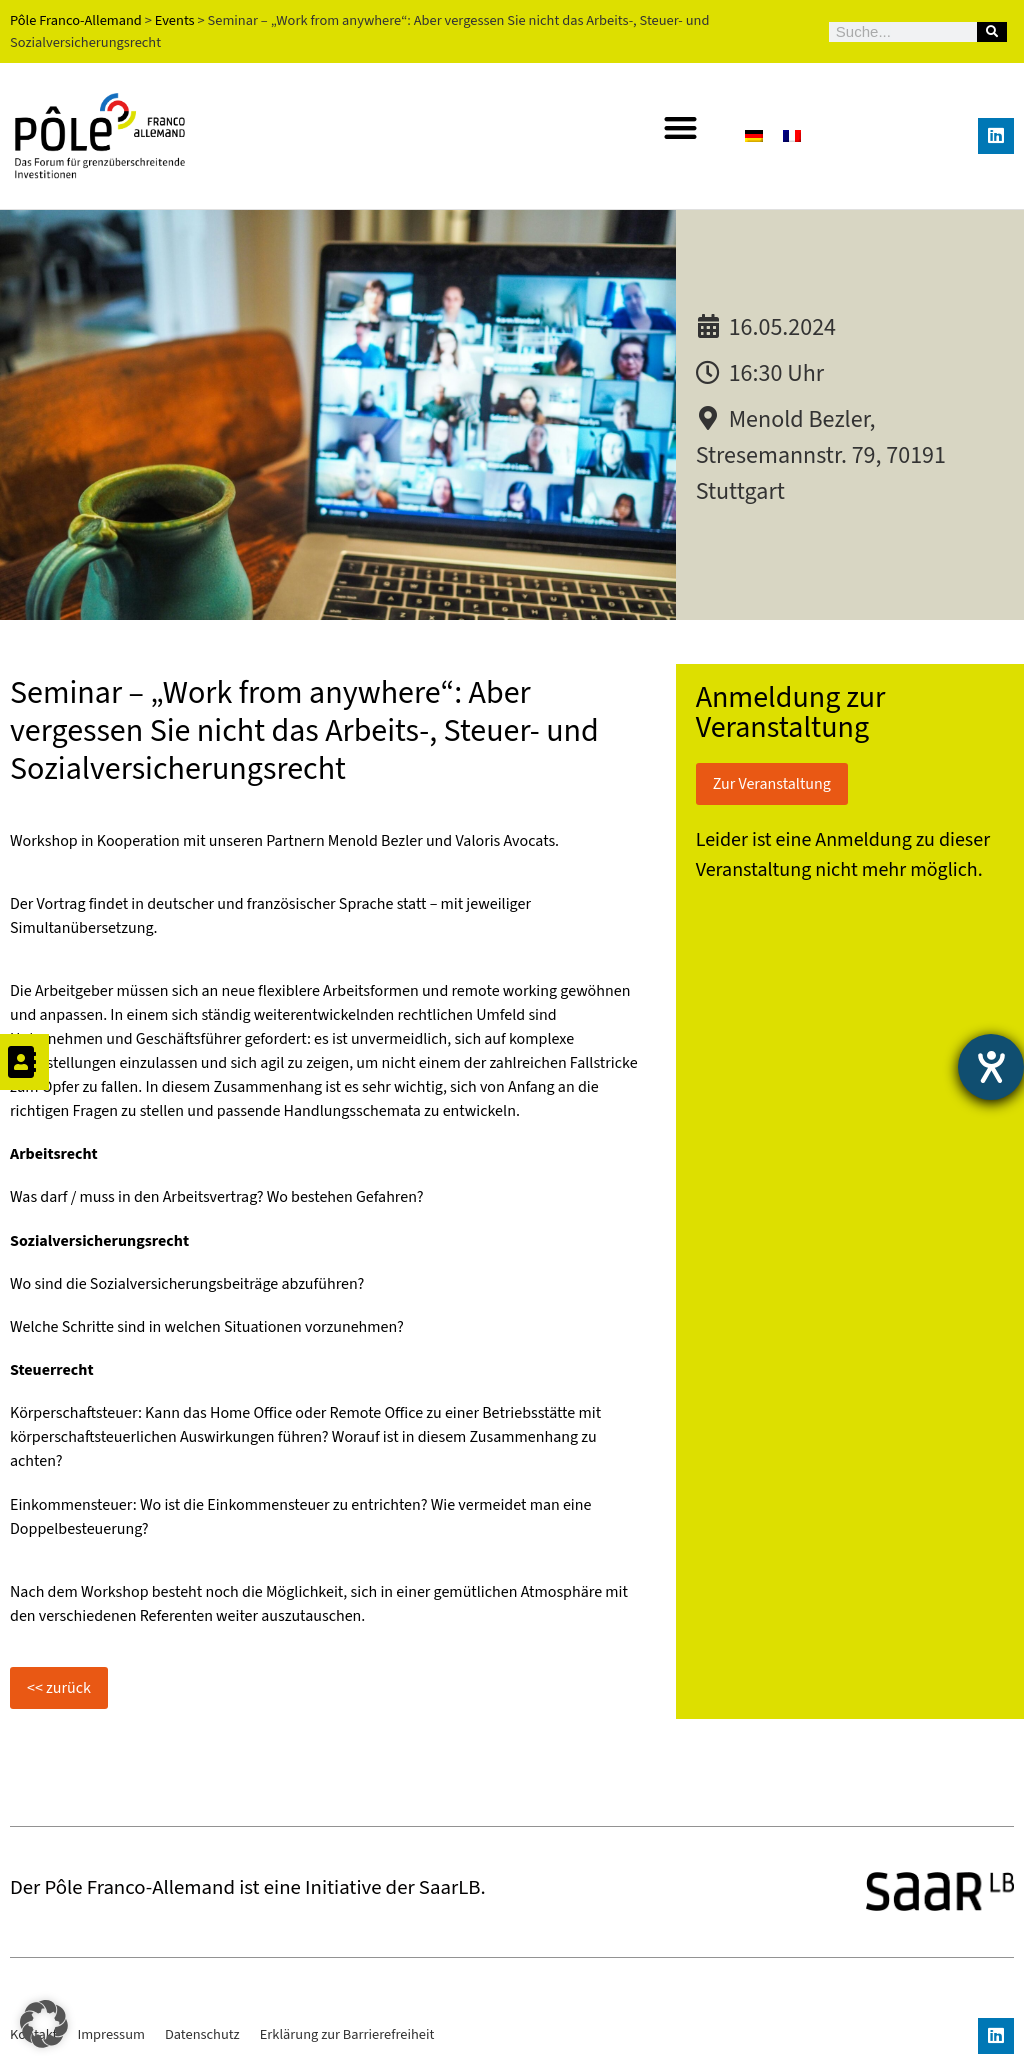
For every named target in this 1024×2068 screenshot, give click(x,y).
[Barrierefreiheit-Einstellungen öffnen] (991, 1067)
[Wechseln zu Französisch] (792, 135)
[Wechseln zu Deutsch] (754, 135)
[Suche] (992, 32)
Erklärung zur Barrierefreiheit (347, 2034)
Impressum (111, 2034)
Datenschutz (202, 2034)
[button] (680, 127)
